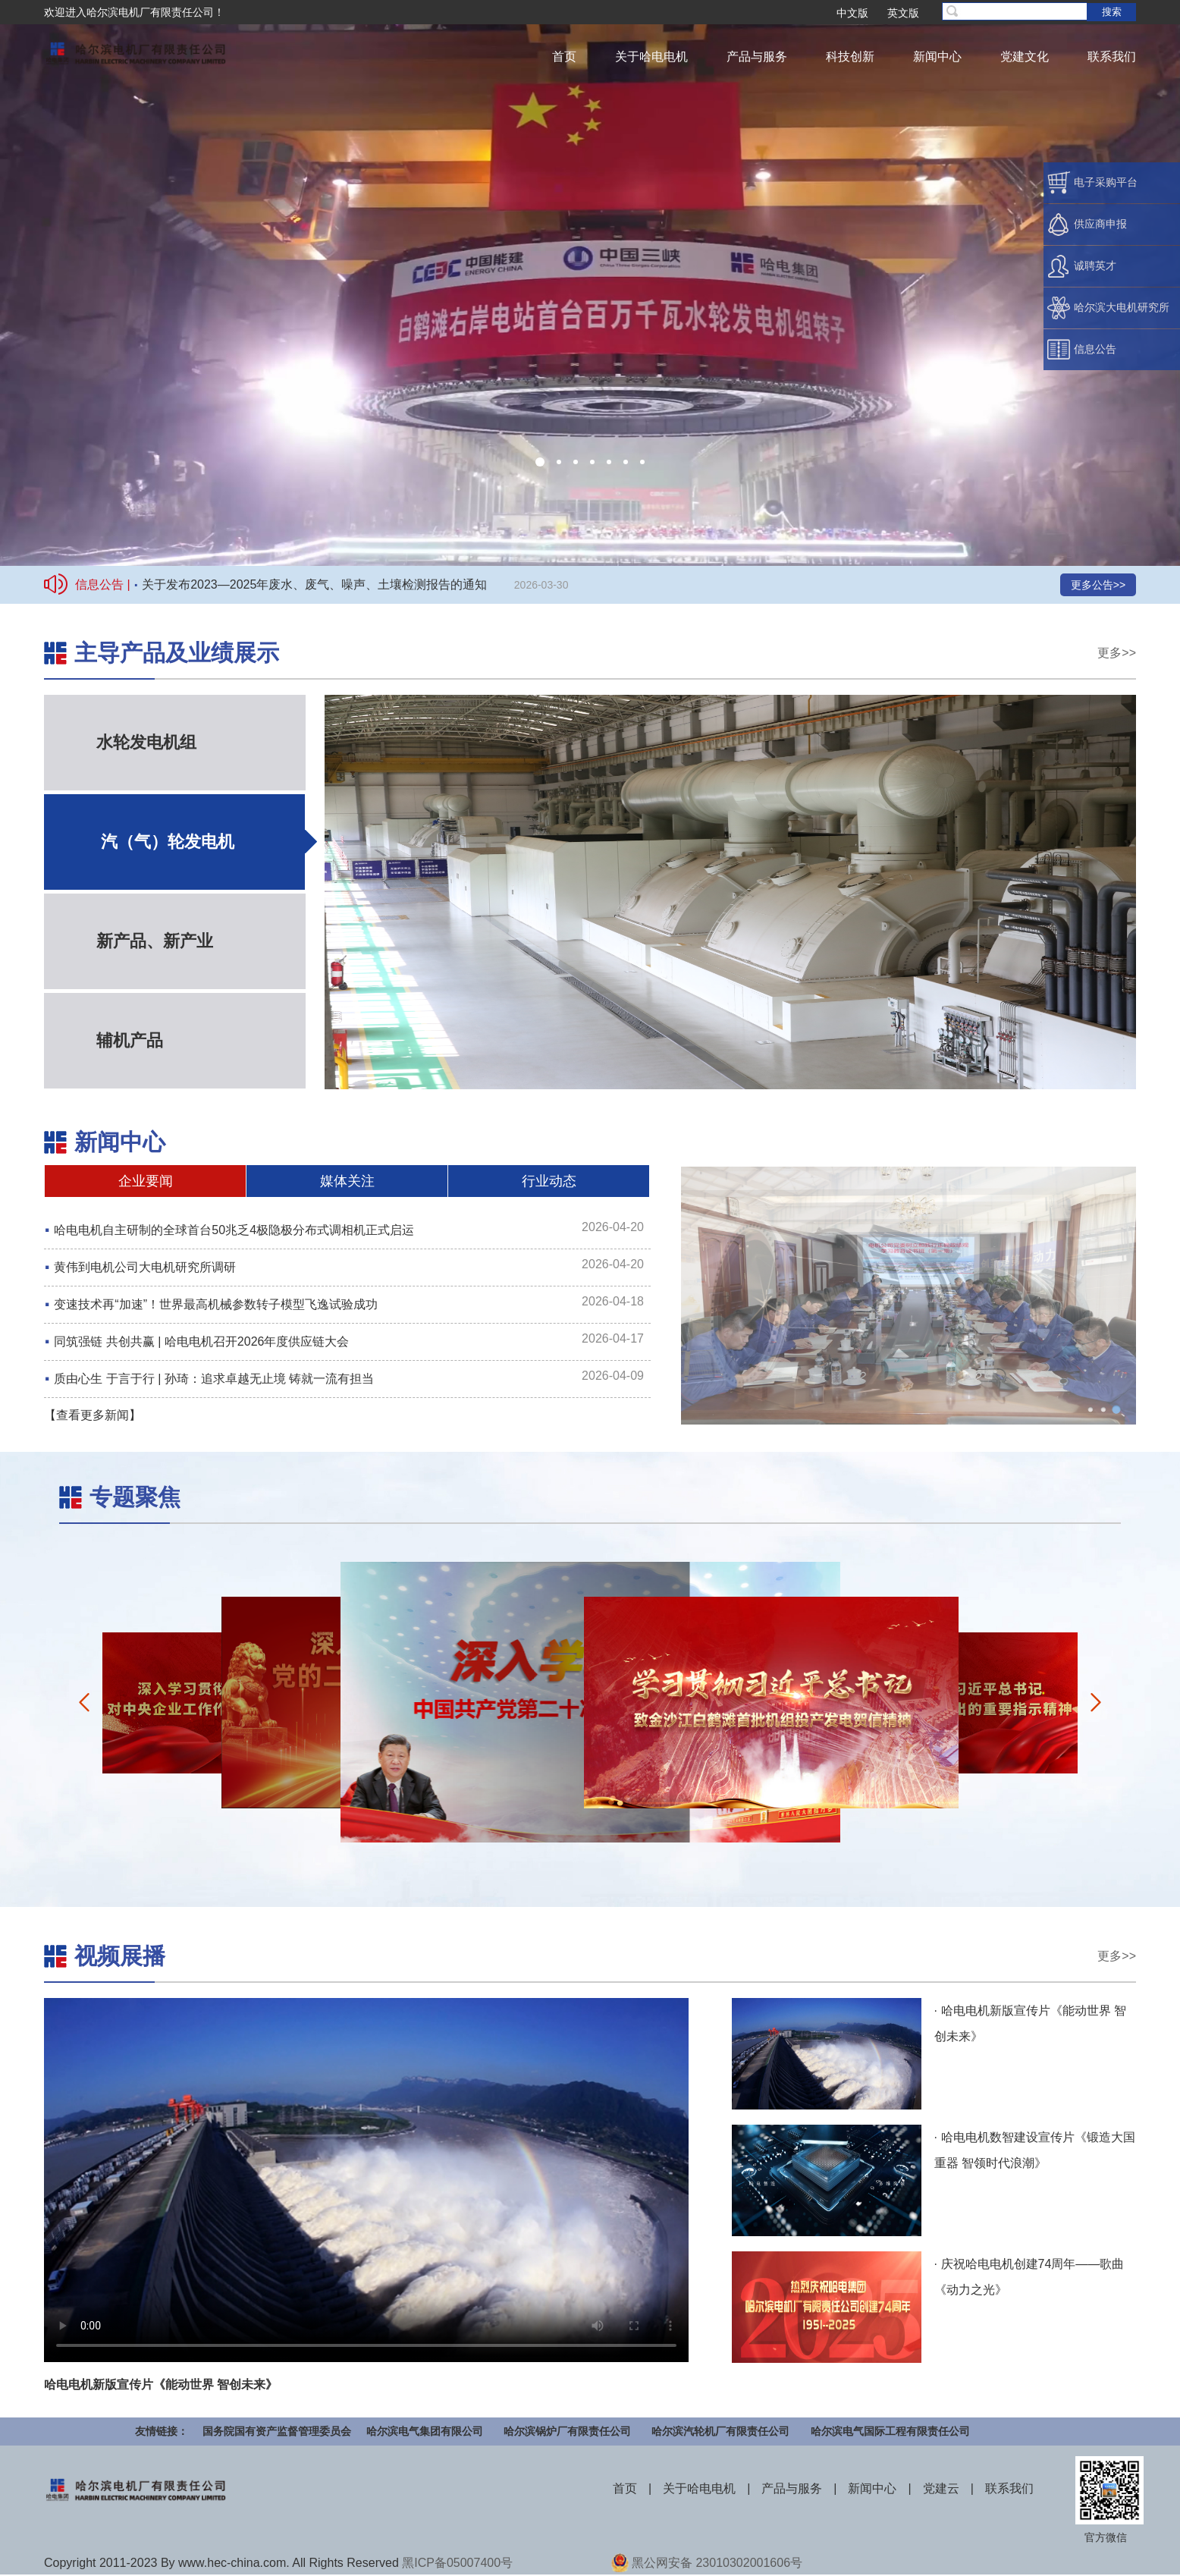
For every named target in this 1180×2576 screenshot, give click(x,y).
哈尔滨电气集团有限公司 (424, 2431)
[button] (539, 462)
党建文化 (1024, 56)
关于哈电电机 (651, 56)
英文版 (903, 13)
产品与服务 (757, 56)
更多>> (1116, 652)
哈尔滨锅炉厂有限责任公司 (567, 2431)
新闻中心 (937, 56)
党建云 (941, 2488)
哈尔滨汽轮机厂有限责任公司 (720, 2431)
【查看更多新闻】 (92, 1415)
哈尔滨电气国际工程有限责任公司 (890, 2431)
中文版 (852, 13)
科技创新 (850, 56)
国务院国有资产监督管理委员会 (276, 2431)
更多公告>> (1098, 585)
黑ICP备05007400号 (457, 2562)
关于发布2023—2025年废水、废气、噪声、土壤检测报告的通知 (314, 584)
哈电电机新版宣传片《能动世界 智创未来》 (161, 2384)
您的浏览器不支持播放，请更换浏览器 (590, 283)
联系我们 (1111, 56)
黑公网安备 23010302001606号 (717, 2562)
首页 (564, 56)
